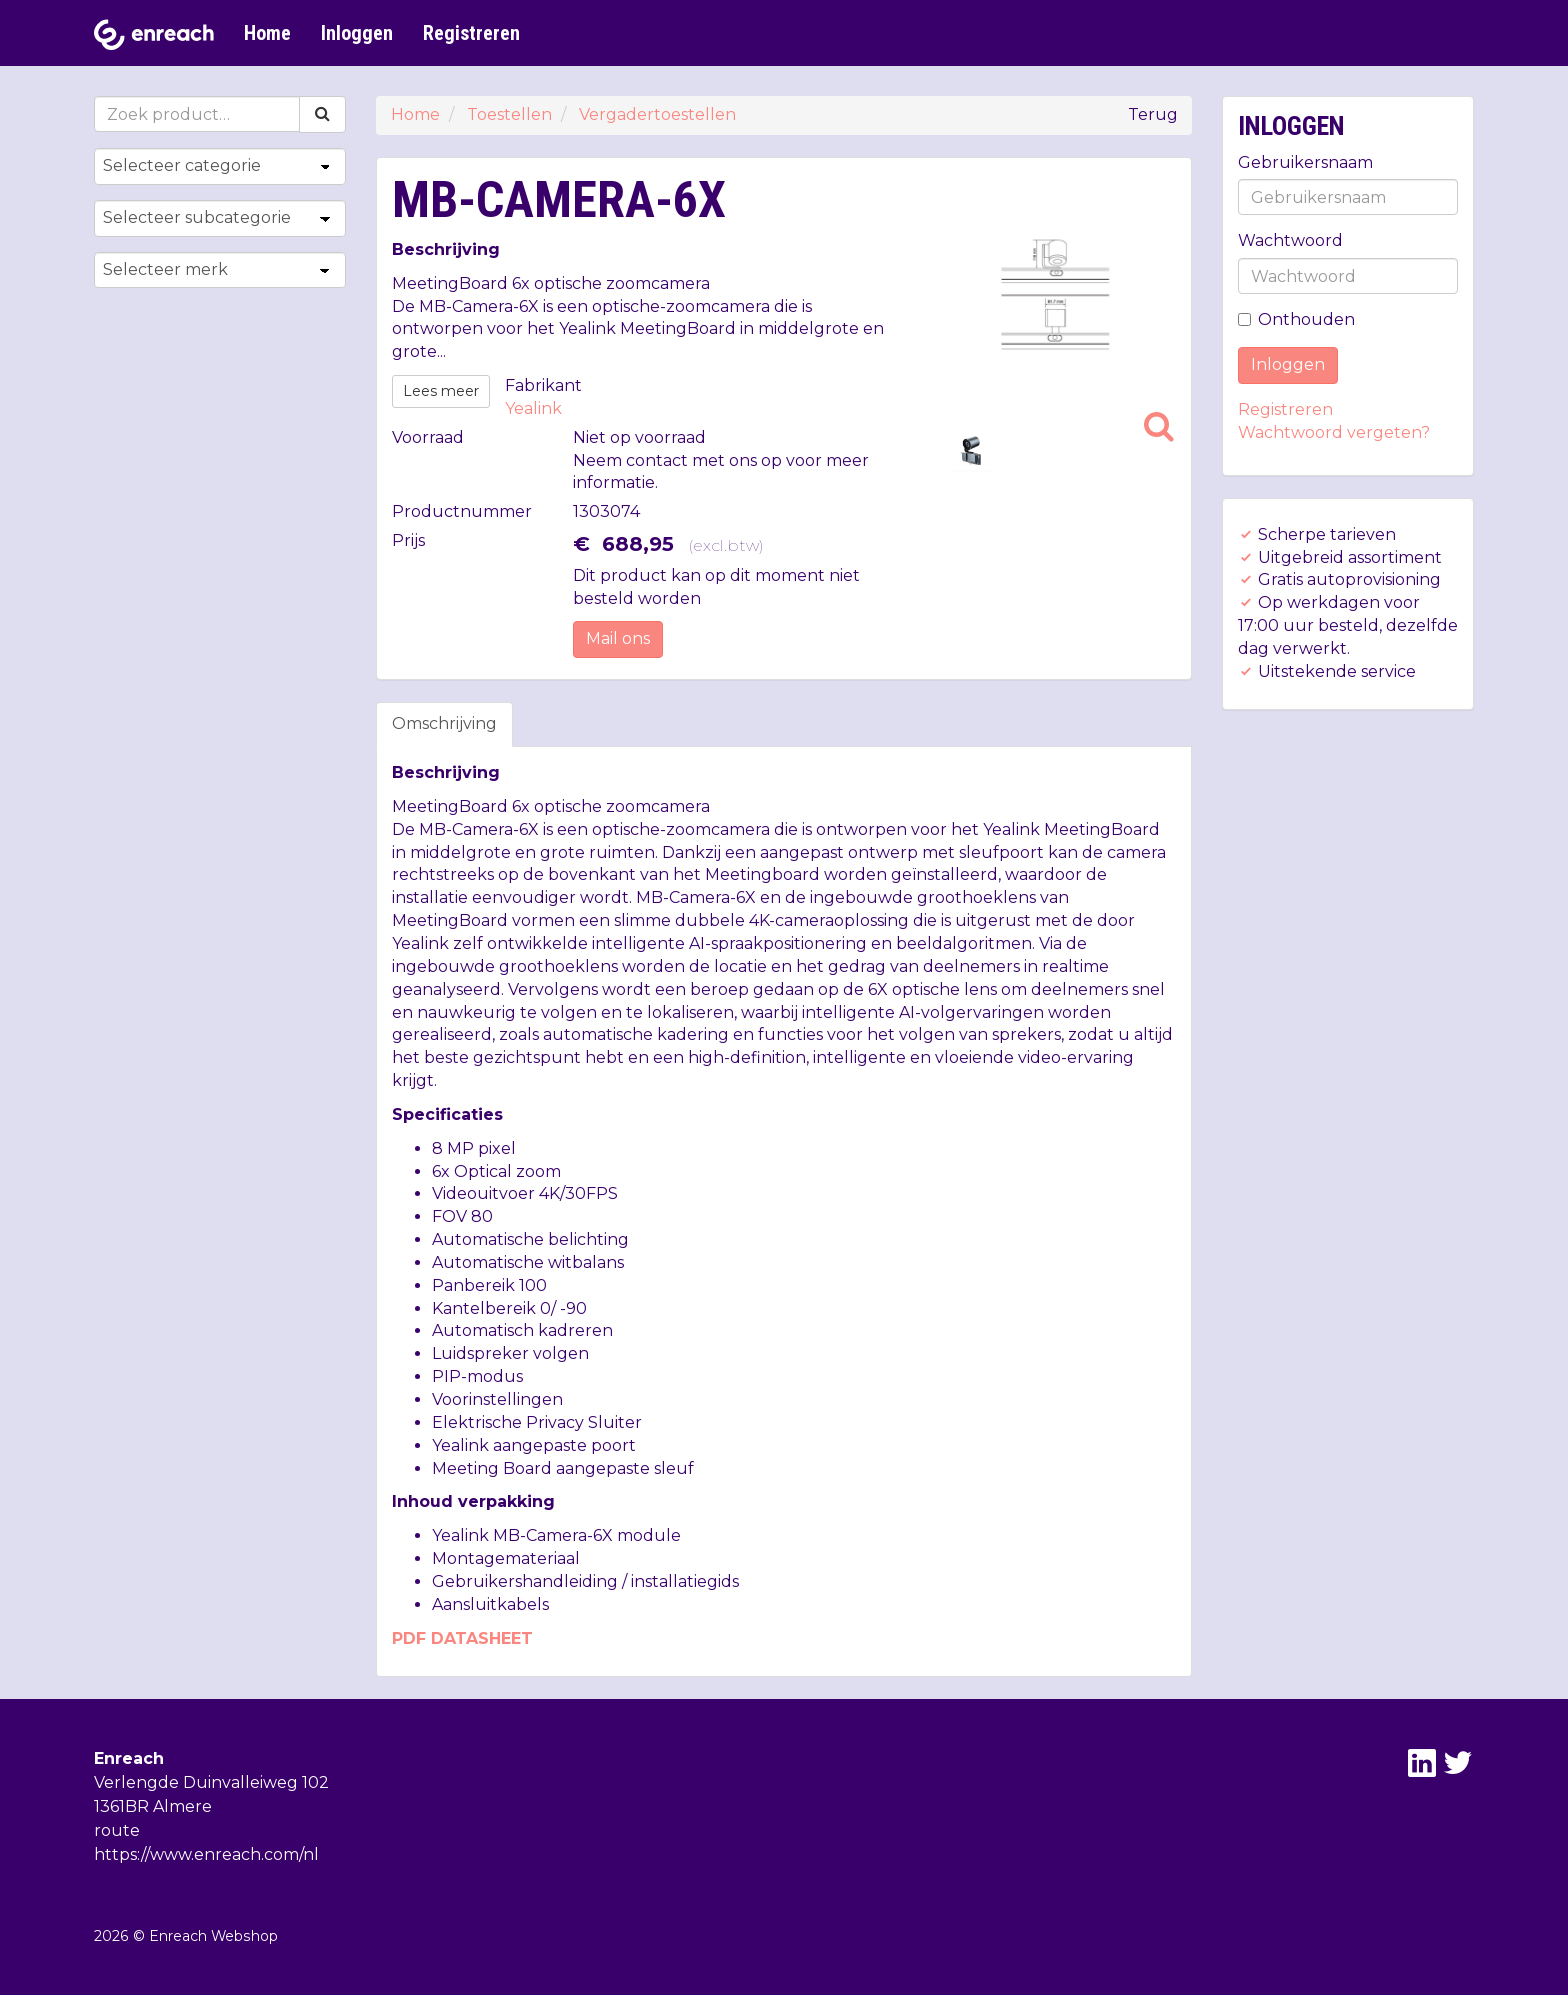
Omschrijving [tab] (444, 723)
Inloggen (357, 33)
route (117, 1830)
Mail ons (618, 638)
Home (267, 33)
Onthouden (1296, 319)
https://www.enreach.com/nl (206, 1854)
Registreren (471, 33)
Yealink (533, 408)
